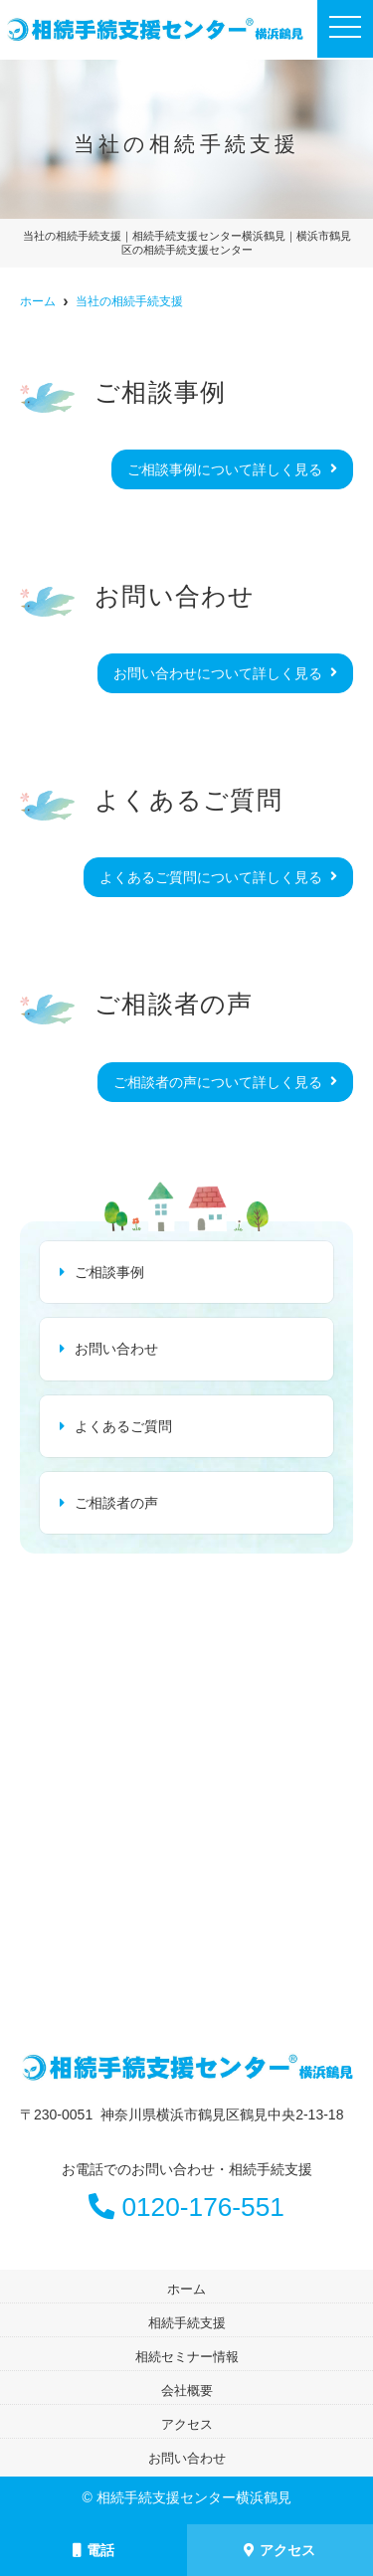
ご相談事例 (109, 1272)
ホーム (186, 2289)
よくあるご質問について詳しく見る (210, 877)
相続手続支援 (187, 2322)
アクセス (279, 2550)
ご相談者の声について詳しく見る (217, 1082)
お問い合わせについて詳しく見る (217, 673)
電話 (93, 2550)
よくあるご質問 (123, 1426)
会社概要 (187, 2390)
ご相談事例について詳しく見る (224, 469)
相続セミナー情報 (187, 2356)
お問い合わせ (116, 1349)
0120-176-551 (186, 2207)
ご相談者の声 (116, 1503)
